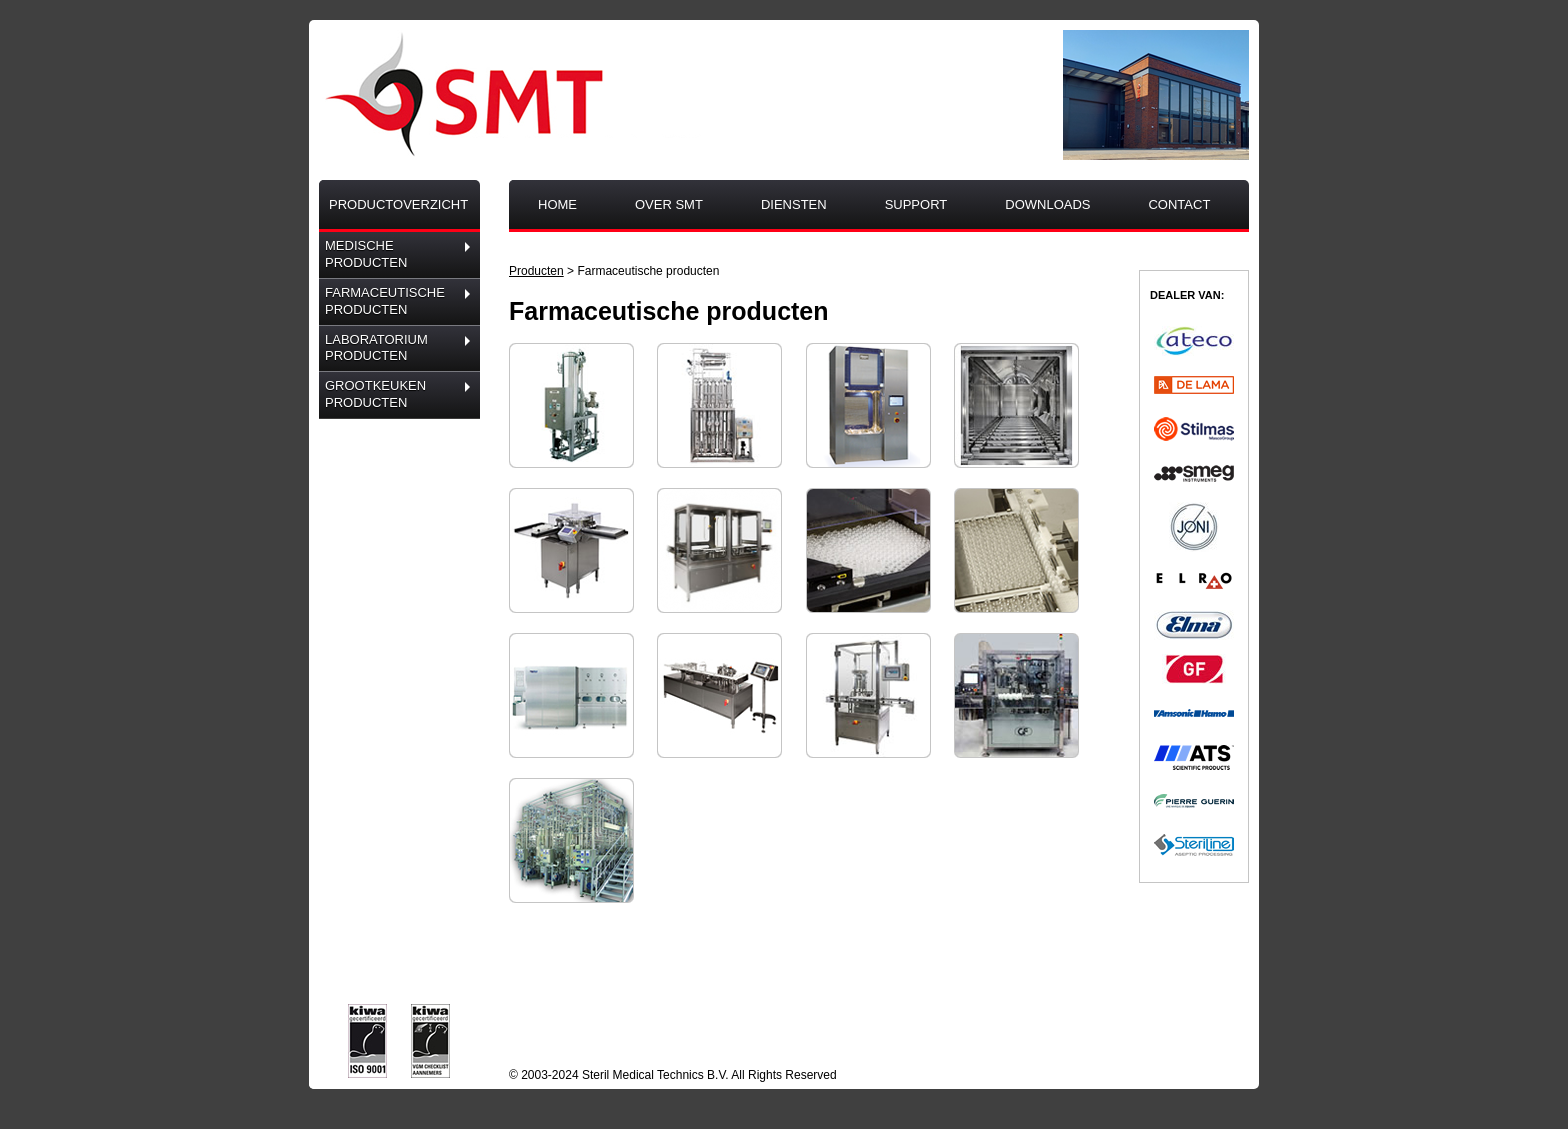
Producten (536, 271)
